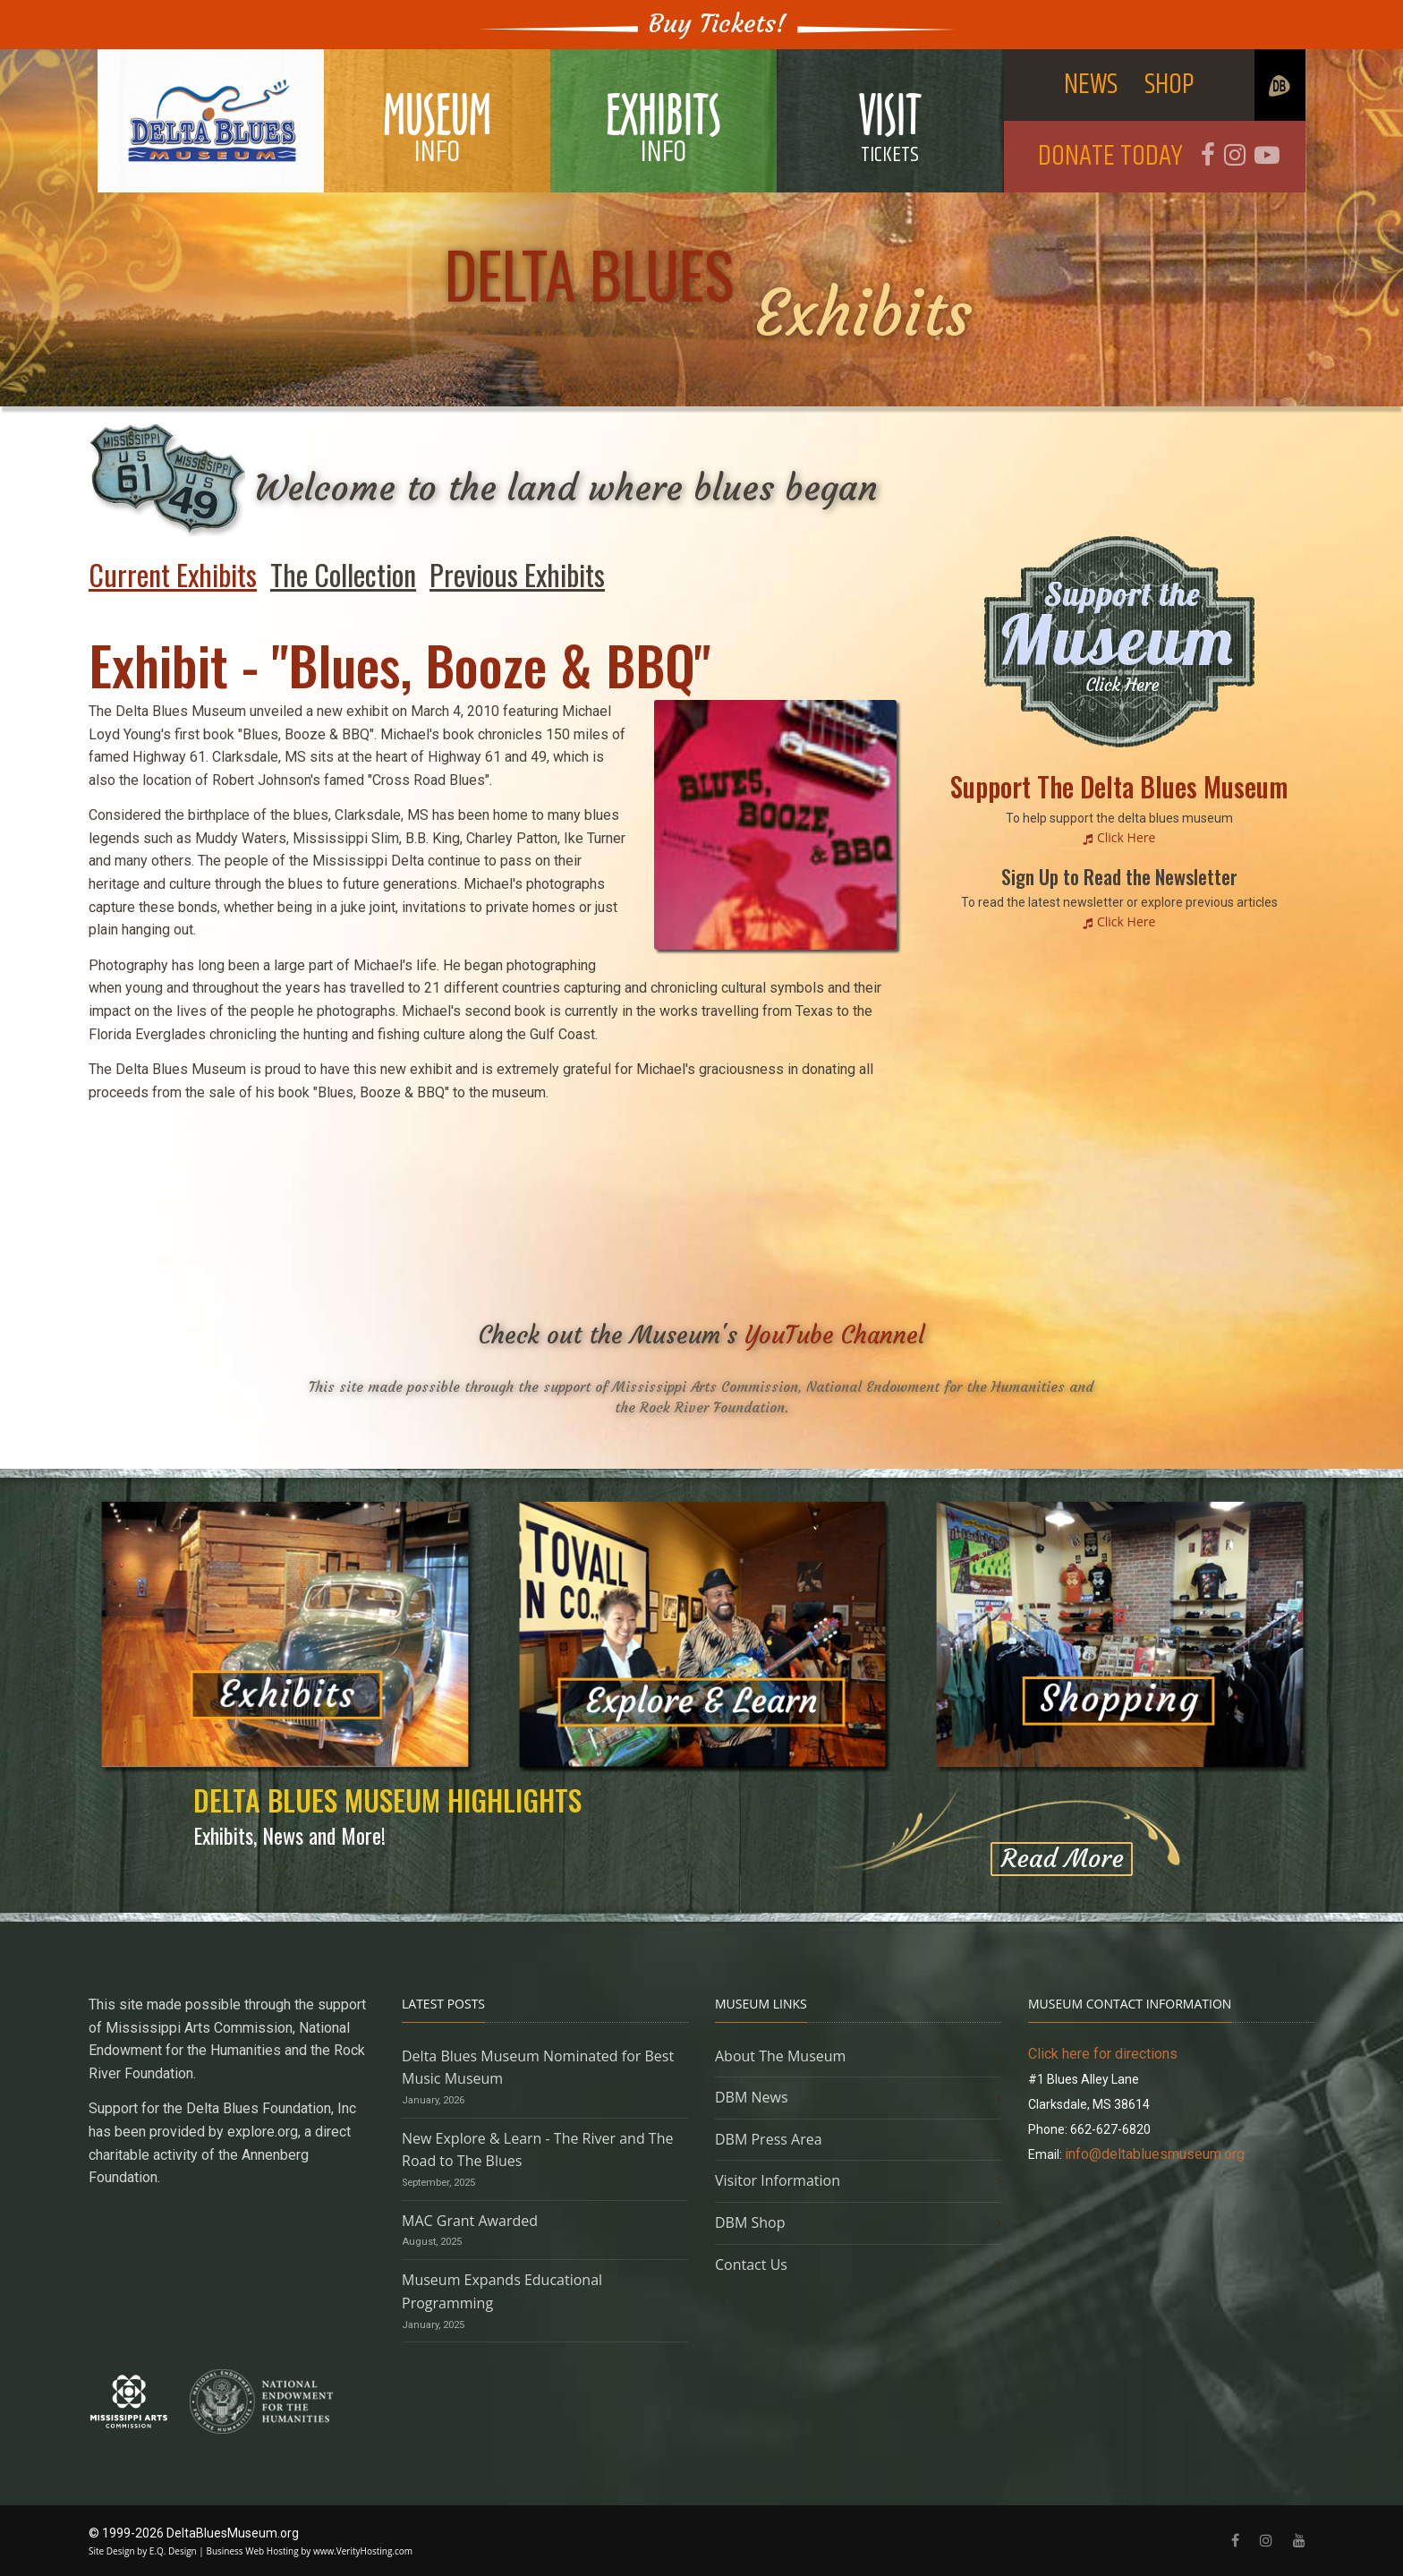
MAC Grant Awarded (470, 2221)
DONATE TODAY (1110, 156)
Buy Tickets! (718, 23)
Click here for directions (1103, 2053)
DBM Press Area (768, 2139)
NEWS (1091, 85)
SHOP (1169, 85)
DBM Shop (750, 2222)
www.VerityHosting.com (362, 2551)
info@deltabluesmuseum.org (1155, 2153)
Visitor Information (777, 2180)
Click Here (1126, 837)
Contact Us (751, 2264)
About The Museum (780, 2056)
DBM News (751, 2097)
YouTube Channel (834, 1335)
